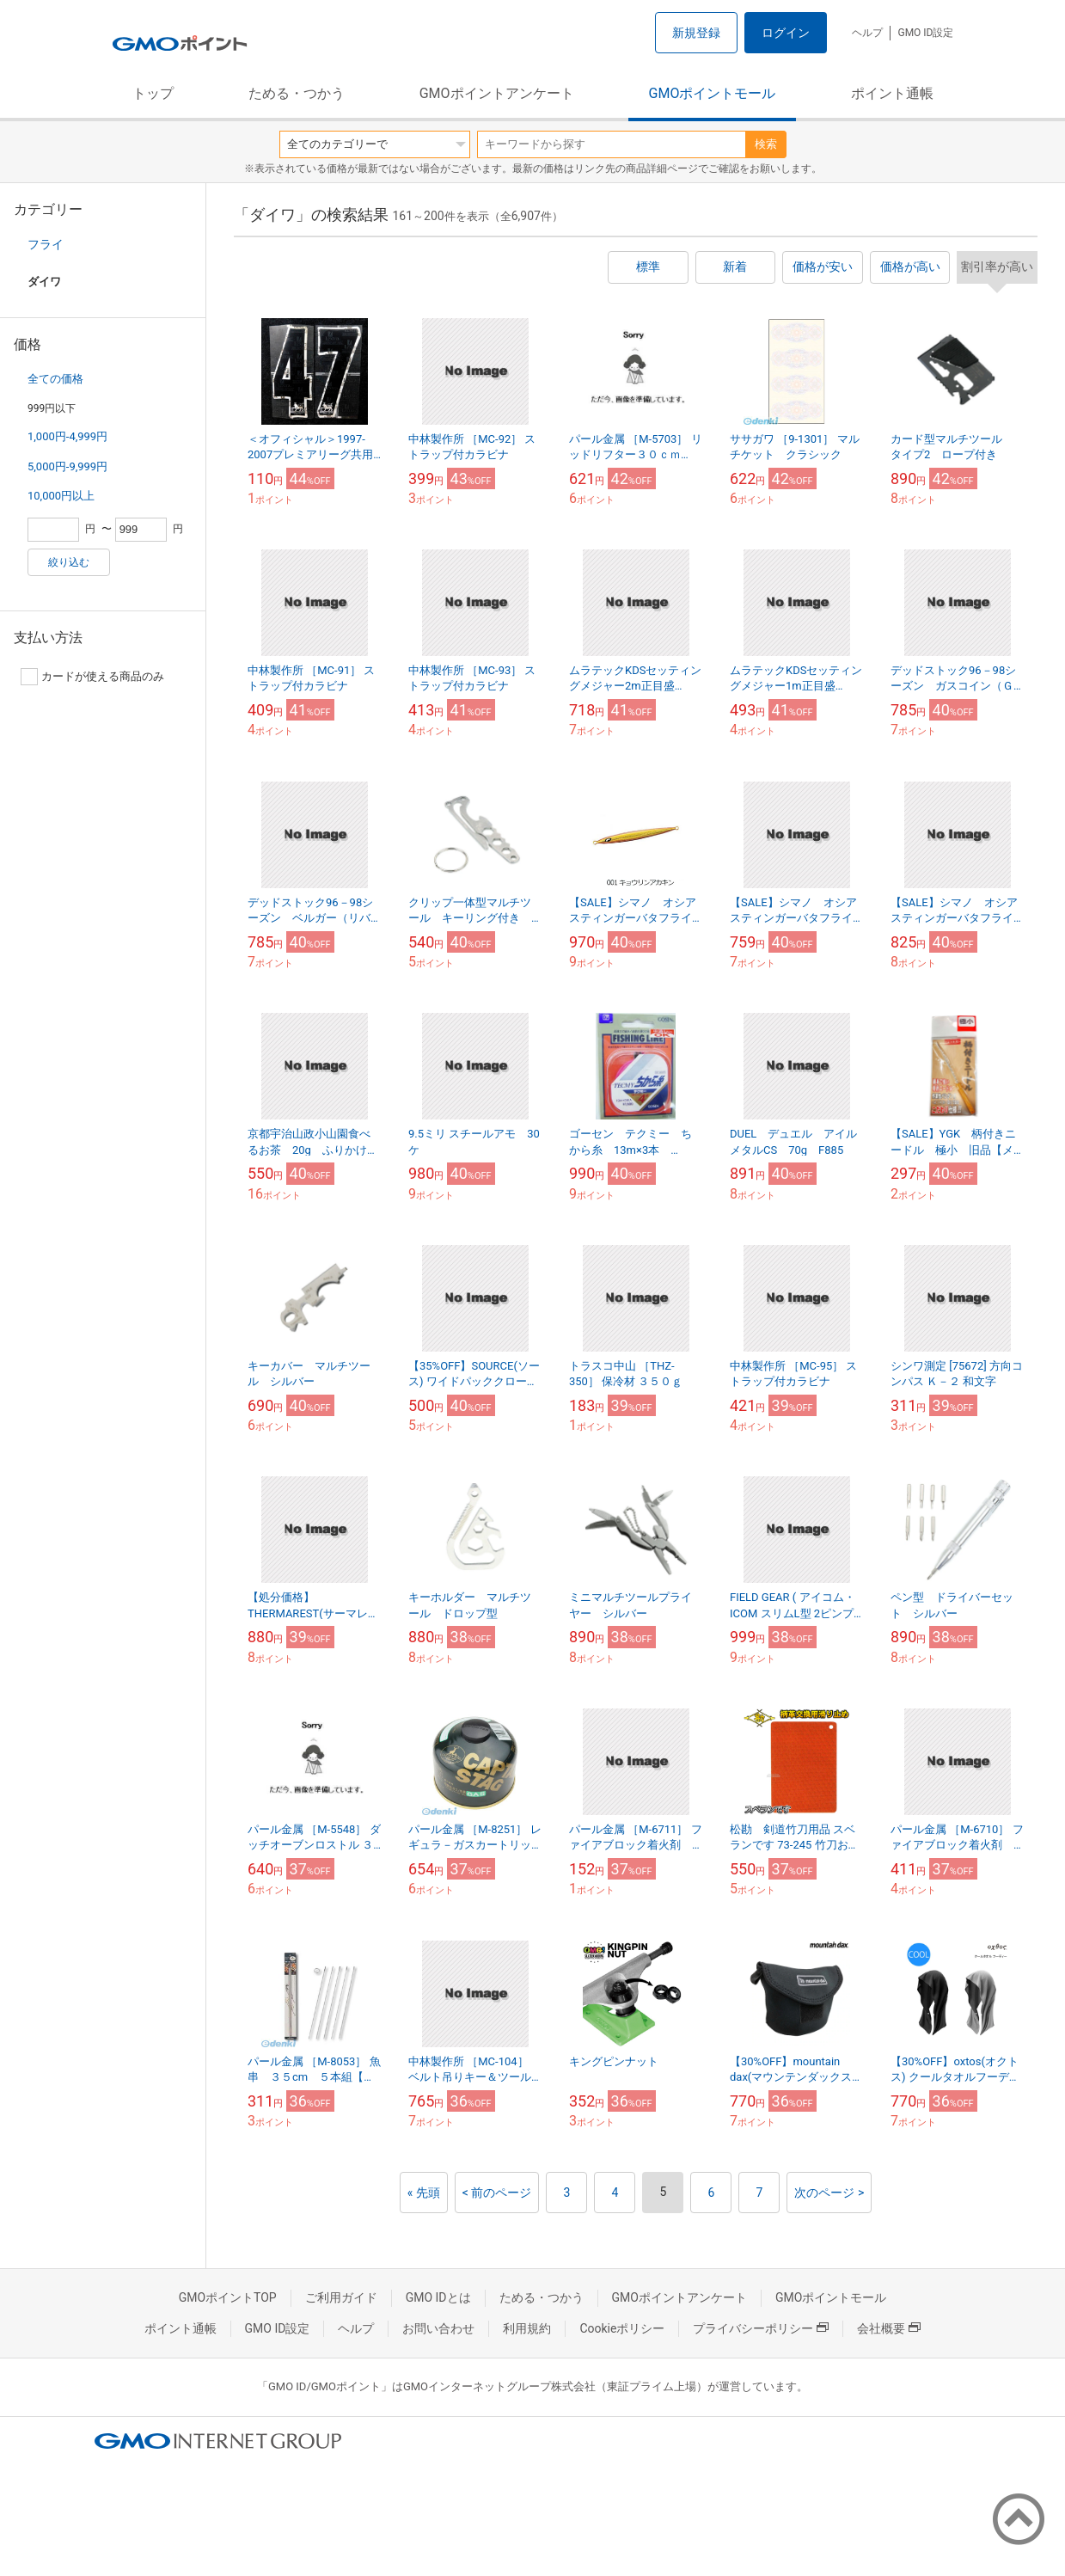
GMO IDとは (438, 2297)
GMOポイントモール (712, 93)
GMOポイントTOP (228, 2297)
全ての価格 (55, 378)
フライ (46, 244)
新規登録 (696, 33)
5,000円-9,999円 (67, 466)
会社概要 (889, 2328)
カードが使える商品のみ (92, 676)
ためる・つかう (296, 93)
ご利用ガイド (341, 2297)
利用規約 (527, 2328)
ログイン (786, 33)
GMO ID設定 (925, 33)
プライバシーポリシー (761, 2328)
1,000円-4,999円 (67, 436)
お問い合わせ (438, 2328)
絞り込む (68, 562)
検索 (766, 144)
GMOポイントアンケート (496, 93)
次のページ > (829, 2192)
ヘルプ (867, 33)
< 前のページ (497, 2192)
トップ (153, 93)
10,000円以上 (61, 495)
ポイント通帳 (892, 93)
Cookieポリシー (621, 2328)
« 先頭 (423, 2192)
